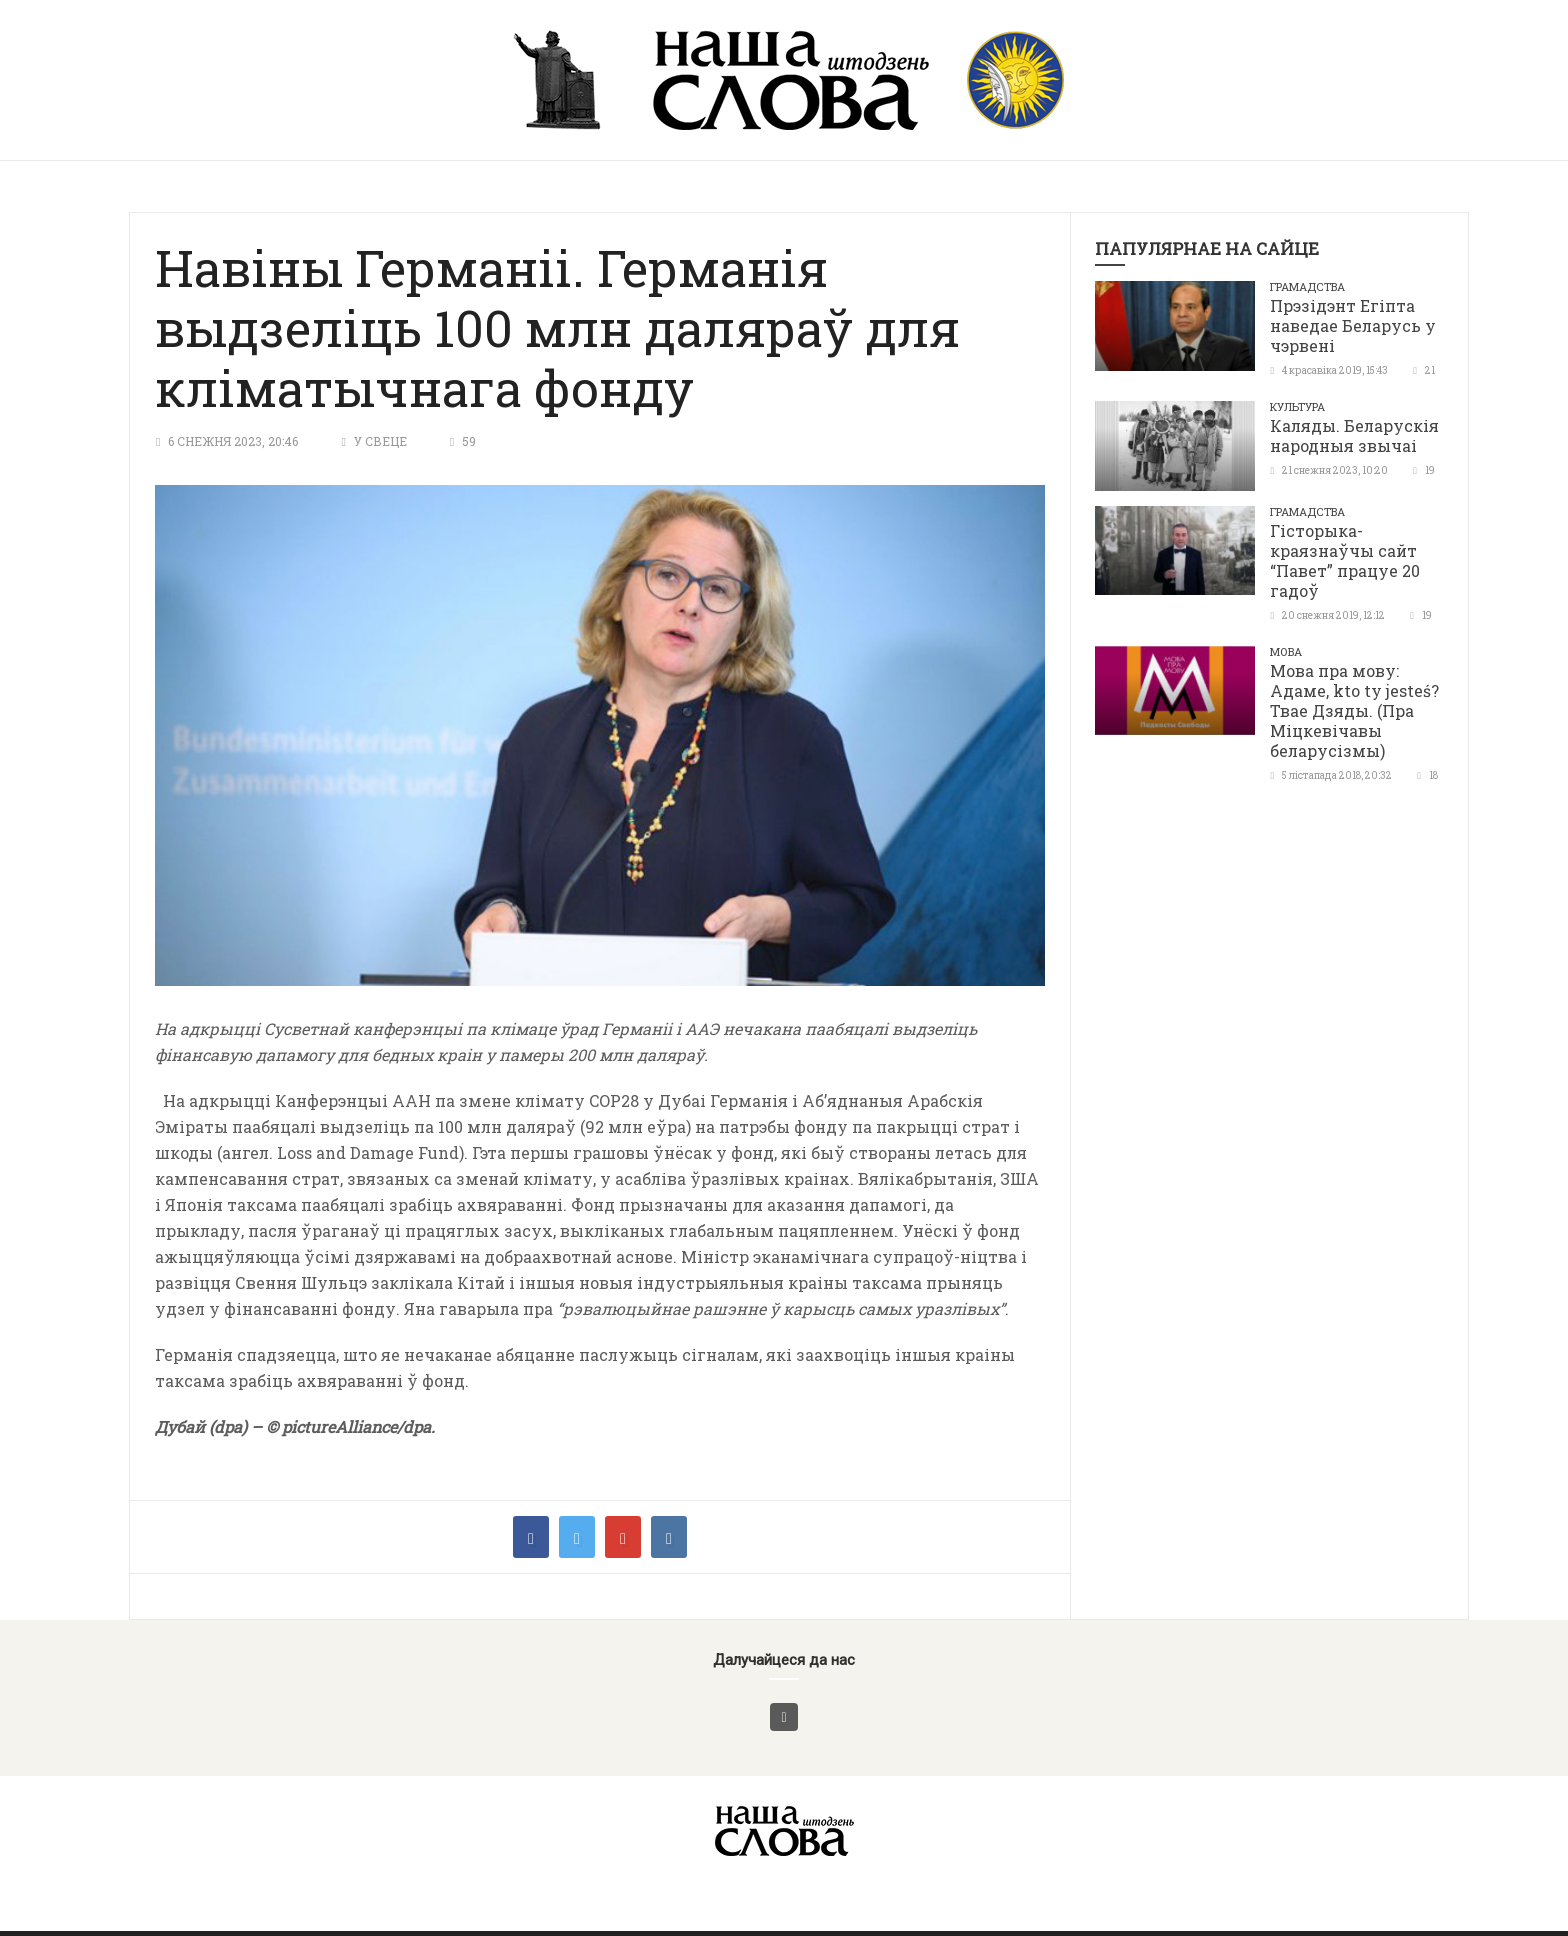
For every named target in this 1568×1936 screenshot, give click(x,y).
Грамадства (1307, 286)
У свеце (380, 441)
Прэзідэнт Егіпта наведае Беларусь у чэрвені (1353, 325)
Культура (1297, 406)
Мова (1286, 651)
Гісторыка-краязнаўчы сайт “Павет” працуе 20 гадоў (1345, 560)
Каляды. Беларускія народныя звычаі (1354, 435)
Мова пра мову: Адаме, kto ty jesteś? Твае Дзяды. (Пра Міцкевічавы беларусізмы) (1354, 710)
